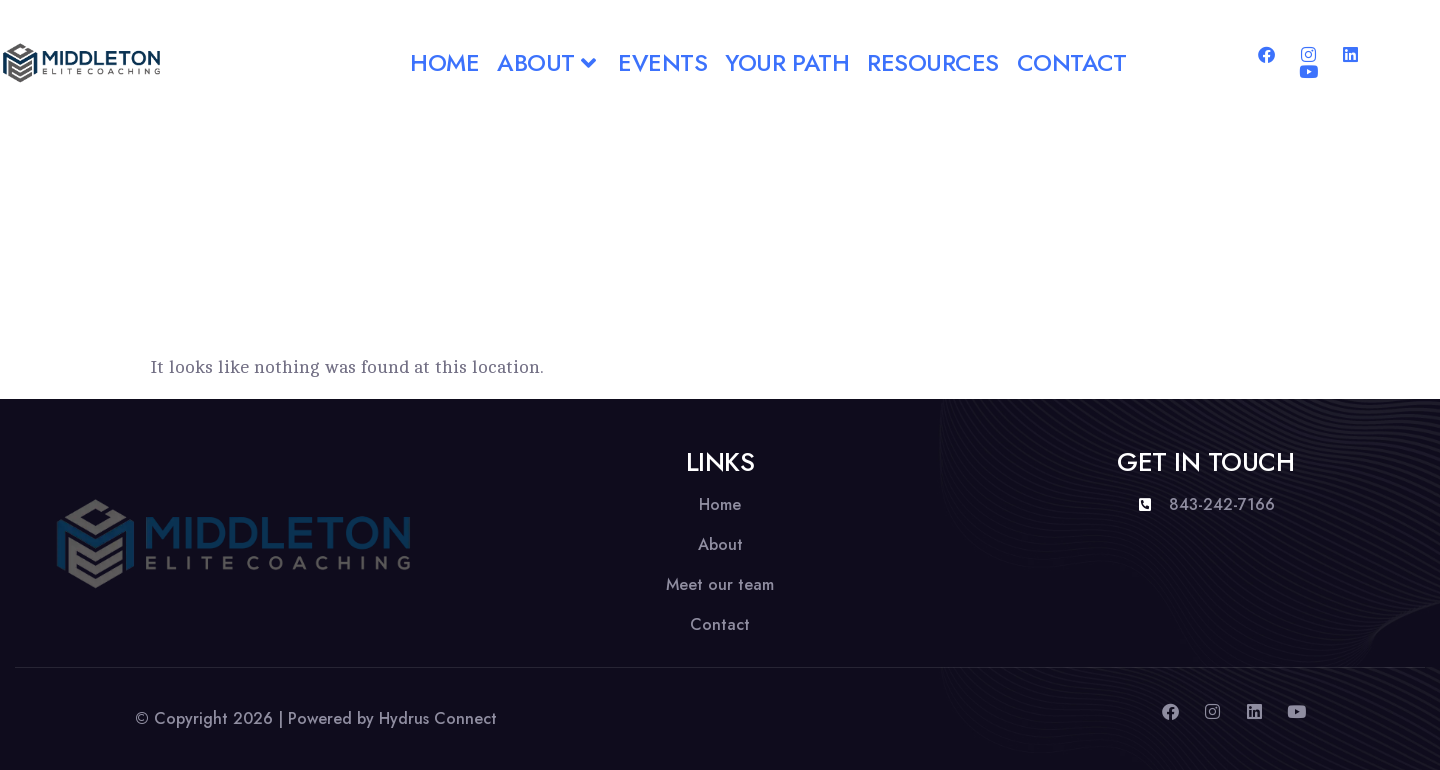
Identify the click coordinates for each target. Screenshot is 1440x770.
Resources (933, 62)
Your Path (787, 62)
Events (662, 62)
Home (444, 62)
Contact (1072, 62)
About (548, 62)
